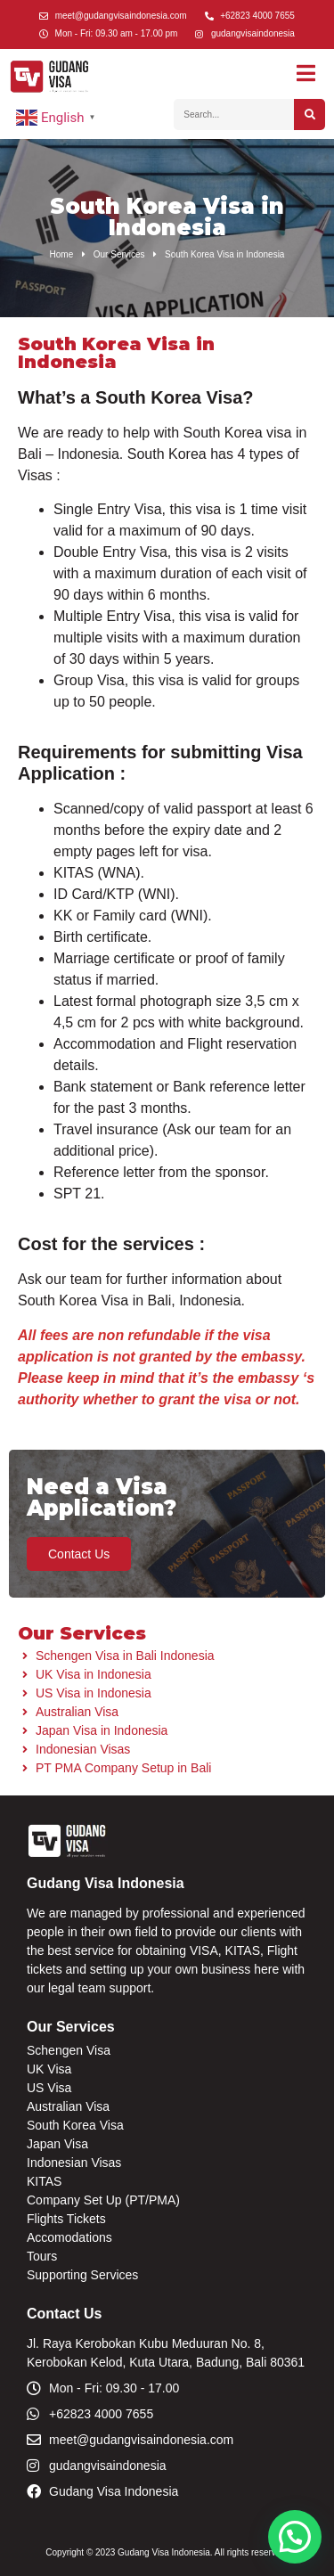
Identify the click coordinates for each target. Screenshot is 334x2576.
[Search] (309, 114)
